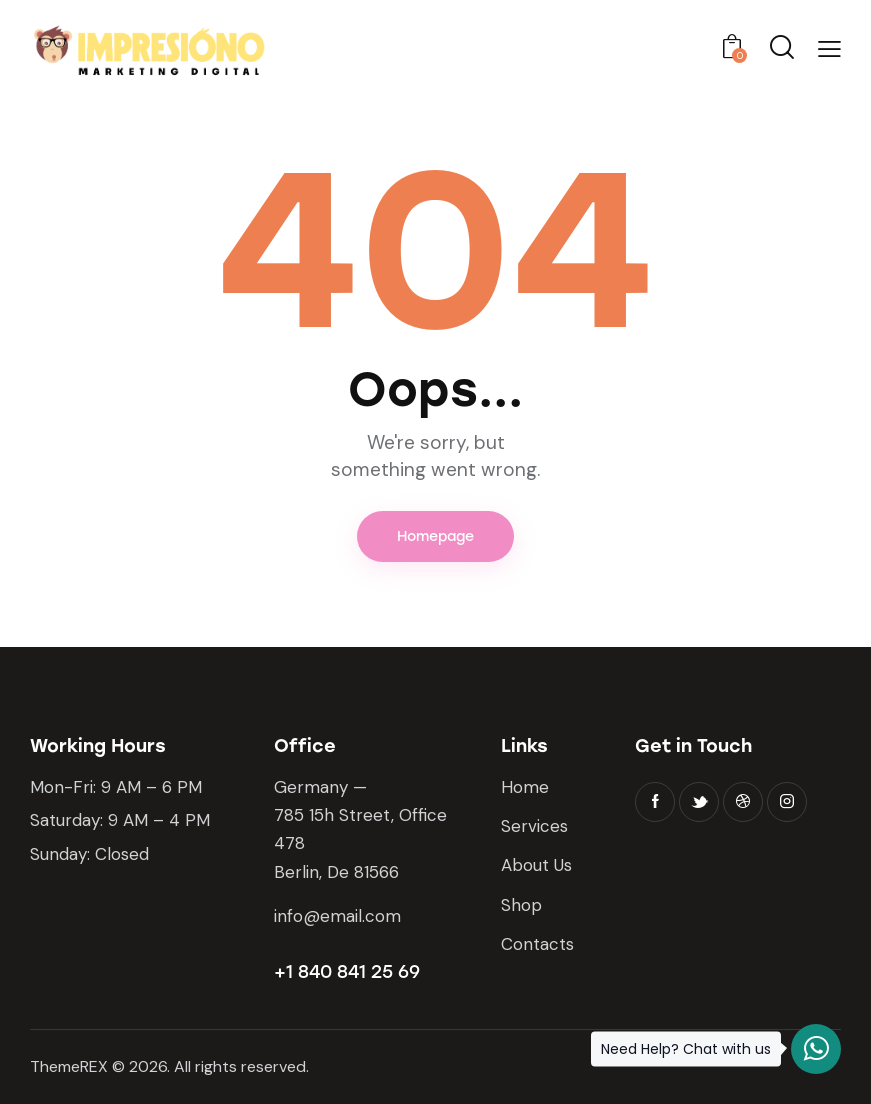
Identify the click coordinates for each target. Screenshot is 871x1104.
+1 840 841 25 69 (347, 972)
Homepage (435, 536)
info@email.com (337, 916)
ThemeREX (69, 1066)
